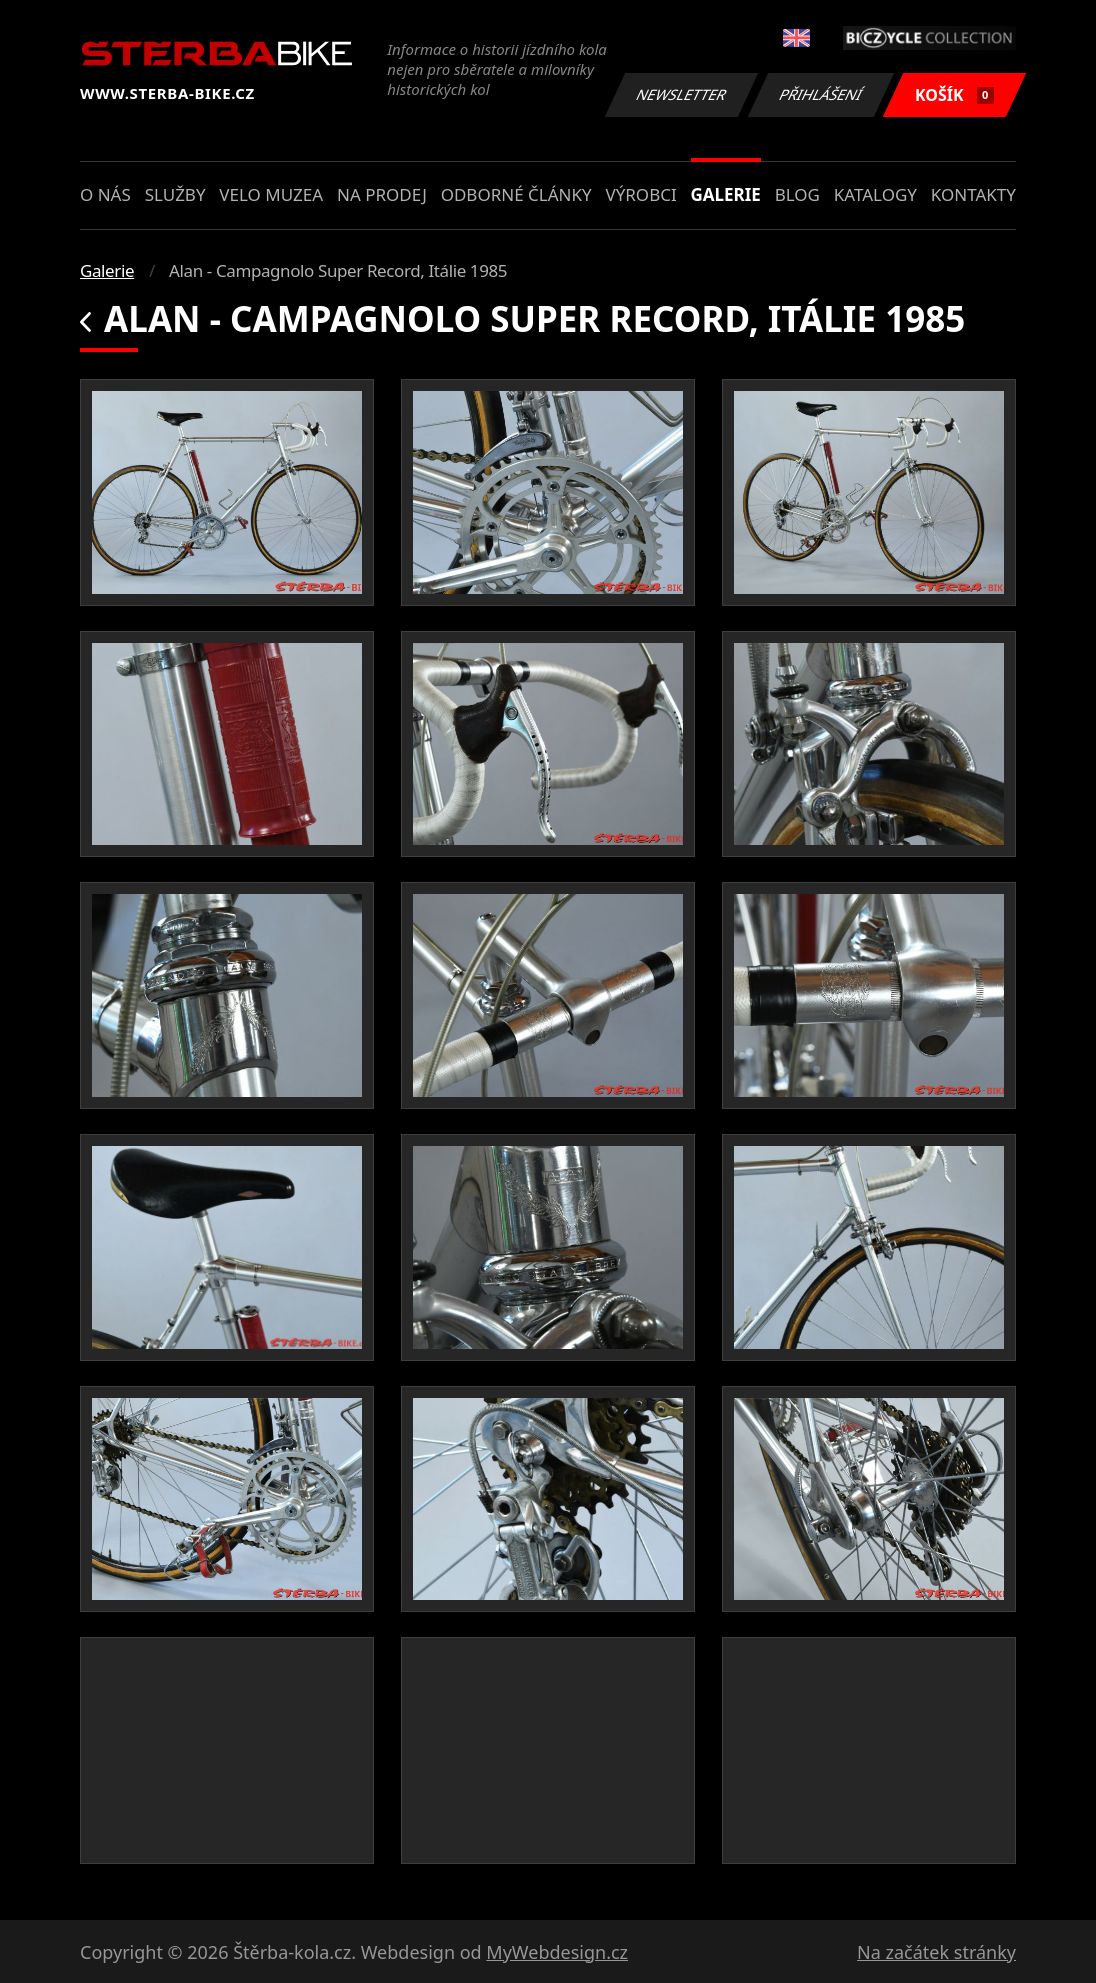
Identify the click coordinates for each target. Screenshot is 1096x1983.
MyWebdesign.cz (557, 1952)
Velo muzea (271, 194)
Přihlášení (820, 94)
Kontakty (973, 194)
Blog (797, 194)
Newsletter (681, 94)
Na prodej (382, 194)
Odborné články (516, 194)
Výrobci (640, 194)
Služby (175, 194)
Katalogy (875, 194)
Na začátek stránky (936, 1952)
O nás (105, 194)
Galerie (726, 194)
